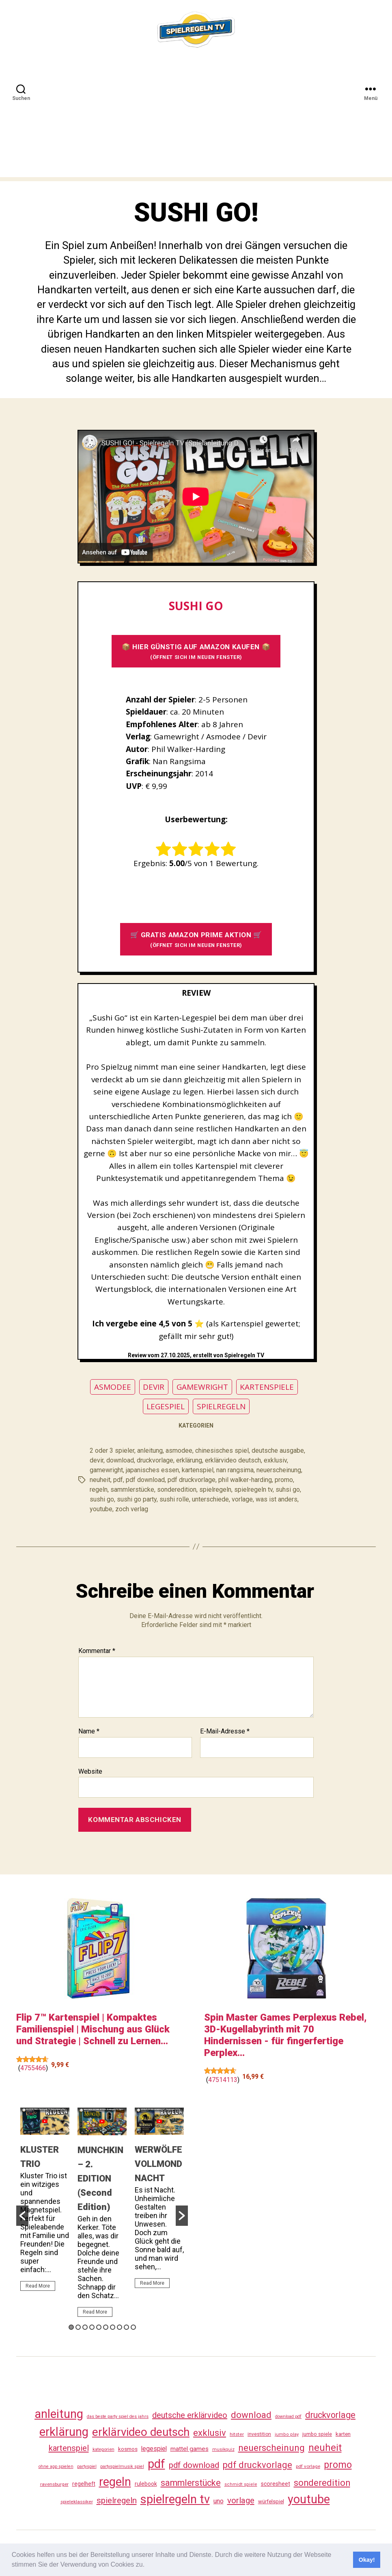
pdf (118, 1480)
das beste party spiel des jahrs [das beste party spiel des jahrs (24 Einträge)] (118, 2416)
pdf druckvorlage (191, 1480)
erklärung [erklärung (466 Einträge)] (63, 2432)
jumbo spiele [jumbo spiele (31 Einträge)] (317, 2434)
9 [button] (126, 2327)
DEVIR (153, 1387)
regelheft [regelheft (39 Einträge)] (83, 2484)
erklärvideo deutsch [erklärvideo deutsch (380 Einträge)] (141, 2432)
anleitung (150, 1450)
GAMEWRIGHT (202, 1387)
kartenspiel (197, 1470)
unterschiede (210, 1499)
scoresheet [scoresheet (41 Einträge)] (275, 2484)
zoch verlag (131, 1509)
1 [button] (71, 2327)
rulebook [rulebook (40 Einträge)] (146, 2484)
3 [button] (85, 2327)
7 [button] (112, 2327)
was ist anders (276, 1499)
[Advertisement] (196, 120)
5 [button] (98, 2327)
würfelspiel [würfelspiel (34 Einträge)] (271, 2501)
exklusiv (275, 1460)
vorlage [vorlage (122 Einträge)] (240, 2500)
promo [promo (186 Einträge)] (338, 2464)
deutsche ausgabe (278, 1450)
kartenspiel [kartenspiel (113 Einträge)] (69, 2448)
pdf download (145, 1480)
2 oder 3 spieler (112, 1450)
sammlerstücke (132, 1489)
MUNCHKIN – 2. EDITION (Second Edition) (100, 2178)
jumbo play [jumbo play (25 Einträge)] (287, 2434)
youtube (101, 1509)
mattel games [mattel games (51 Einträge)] (189, 2449)
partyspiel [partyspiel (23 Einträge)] (87, 2466)
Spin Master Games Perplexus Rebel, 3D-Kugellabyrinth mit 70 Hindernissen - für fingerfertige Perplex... (285, 2035)
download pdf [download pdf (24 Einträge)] (288, 2416)
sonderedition (176, 1489)
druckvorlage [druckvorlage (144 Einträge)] (330, 2415)
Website (90, 1771)
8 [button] (119, 2327)
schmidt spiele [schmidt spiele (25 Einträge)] (240, 2484)
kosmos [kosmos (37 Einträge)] (128, 2449)
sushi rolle (174, 1499)
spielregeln (215, 1489)
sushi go (102, 1499)
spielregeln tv (253, 1489)
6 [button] (105, 2327)
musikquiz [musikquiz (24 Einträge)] (223, 2449)
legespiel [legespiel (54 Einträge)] (154, 2449)
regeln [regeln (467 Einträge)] (115, 2482)
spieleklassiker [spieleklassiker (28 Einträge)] (76, 2502)
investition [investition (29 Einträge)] (259, 2434)
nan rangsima (235, 1470)
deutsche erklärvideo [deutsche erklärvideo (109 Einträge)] (189, 2415)
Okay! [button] (367, 2560)
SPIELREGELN (221, 1406)
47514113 (222, 2080)
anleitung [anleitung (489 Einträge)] (58, 2414)
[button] (147, 2565)
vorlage (242, 1499)
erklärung (189, 1460)
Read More (38, 2286)
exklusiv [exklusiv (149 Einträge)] (209, 2433)
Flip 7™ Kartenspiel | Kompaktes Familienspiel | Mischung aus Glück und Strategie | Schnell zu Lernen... (93, 2029)
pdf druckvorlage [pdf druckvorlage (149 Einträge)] (257, 2465)
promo (284, 1480)
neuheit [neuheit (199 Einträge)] (325, 2447)
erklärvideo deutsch (233, 1460)
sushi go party (137, 1499)
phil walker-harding (245, 1480)
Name (88, 1731)
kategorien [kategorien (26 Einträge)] (103, 2449)
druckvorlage (155, 1460)
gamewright (106, 1470)
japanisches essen (152, 1470)
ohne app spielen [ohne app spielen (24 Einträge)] (56, 2466)
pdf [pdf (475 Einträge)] (156, 2464)
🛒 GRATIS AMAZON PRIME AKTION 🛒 (196, 939)
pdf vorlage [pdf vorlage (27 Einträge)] (308, 2466)
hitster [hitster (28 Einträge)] (237, 2434)
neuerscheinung (278, 1470)
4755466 (33, 2068)
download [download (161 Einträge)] (251, 2414)
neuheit (100, 1480)
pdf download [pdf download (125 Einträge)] (194, 2465)
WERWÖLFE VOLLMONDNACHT (158, 2164)
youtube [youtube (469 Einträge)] (309, 2499)
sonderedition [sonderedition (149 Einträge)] (322, 2483)
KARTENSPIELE (267, 1387)
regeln (99, 1489)
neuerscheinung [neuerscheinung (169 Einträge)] (271, 2447)
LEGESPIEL (165, 1406)
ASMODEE (112, 1387)
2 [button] (78, 2327)
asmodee (179, 1450)
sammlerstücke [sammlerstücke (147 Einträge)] (191, 2483)
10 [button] (133, 2327)
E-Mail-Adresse (225, 1731)
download (120, 1460)
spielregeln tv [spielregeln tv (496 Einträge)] (175, 2499)
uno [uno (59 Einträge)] (218, 2501)
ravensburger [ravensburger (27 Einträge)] (54, 2484)
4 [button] (92, 2327)
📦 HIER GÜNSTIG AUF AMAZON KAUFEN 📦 (196, 651)
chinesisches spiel (222, 1450)
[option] (44, 2203)
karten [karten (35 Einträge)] (343, 2434)
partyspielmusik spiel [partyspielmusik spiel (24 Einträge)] (122, 2466)
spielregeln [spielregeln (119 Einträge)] (117, 2500)
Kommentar (96, 1651)
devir (96, 1460)
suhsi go (288, 1489)
